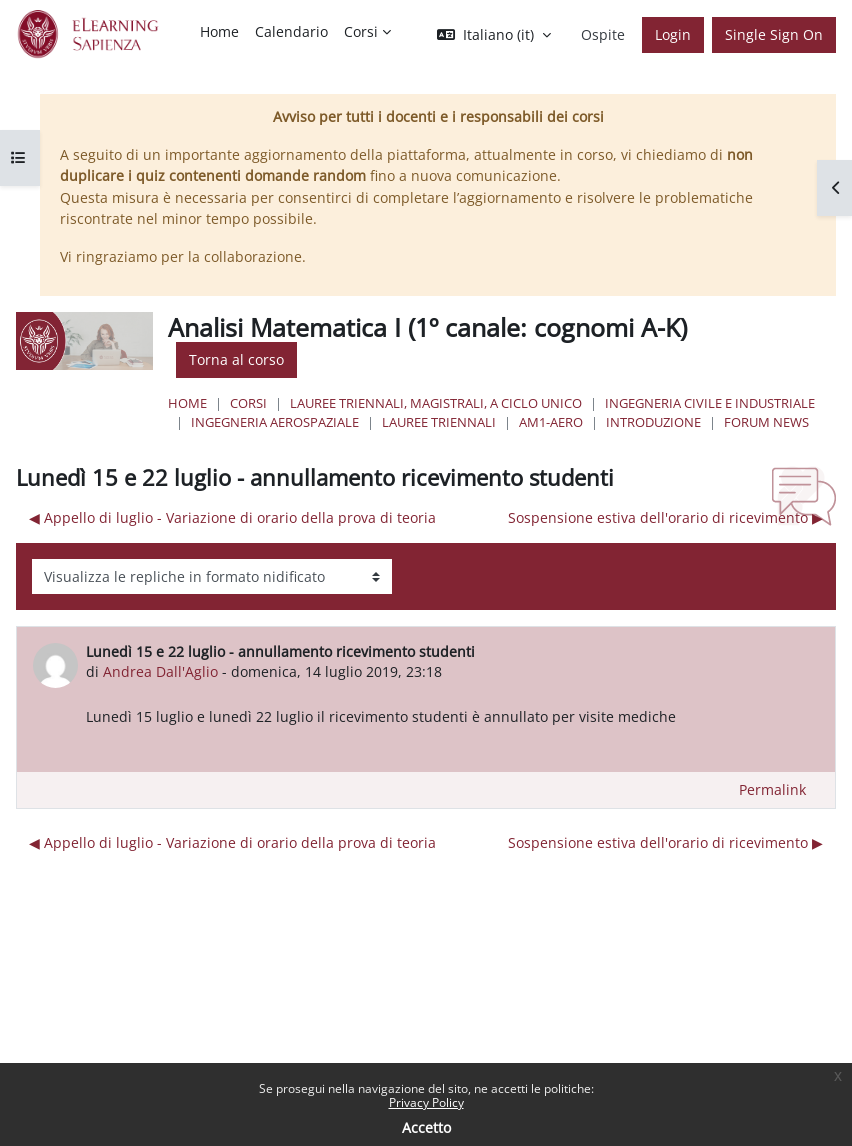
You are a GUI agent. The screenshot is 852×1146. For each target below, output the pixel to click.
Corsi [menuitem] (361, 31)
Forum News (766, 422)
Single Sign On (774, 34)
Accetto (426, 1127)
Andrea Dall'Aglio (160, 671)
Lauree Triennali (439, 422)
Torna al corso (236, 359)
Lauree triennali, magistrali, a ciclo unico (436, 403)
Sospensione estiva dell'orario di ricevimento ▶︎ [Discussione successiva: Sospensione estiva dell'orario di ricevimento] (665, 517)
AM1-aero (551, 422)
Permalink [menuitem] (772, 789)
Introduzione (653, 422)
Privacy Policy (426, 1102)
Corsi (248, 403)
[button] (494, 35)
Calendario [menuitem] (291, 31)
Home (187, 403)
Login (673, 34)
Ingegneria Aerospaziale (275, 422)
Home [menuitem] (219, 31)
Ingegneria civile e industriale (710, 403)
